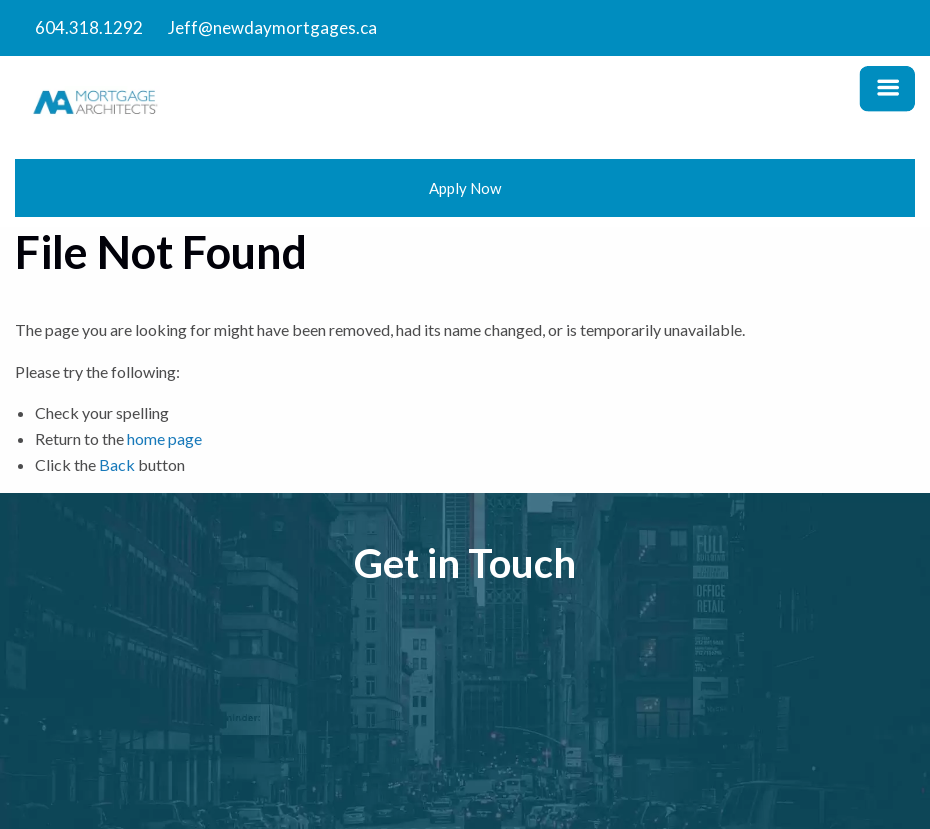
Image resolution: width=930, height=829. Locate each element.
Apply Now (465, 188)
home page (164, 438)
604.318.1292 (89, 27)
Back (117, 464)
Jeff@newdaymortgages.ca (272, 27)
